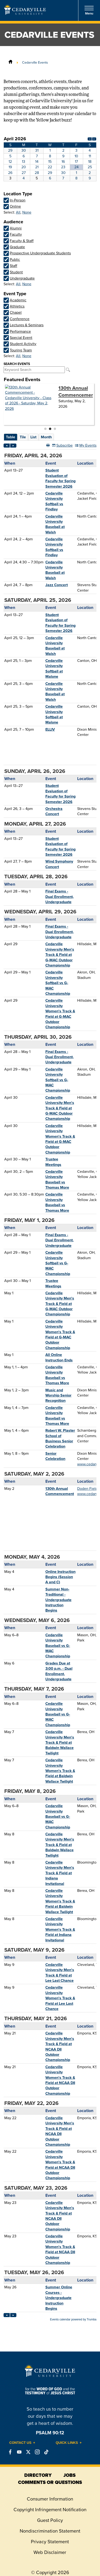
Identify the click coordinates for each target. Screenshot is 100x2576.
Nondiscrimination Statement (50, 2530)
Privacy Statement (50, 2541)
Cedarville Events (35, 62)
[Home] (10, 62)
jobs (69, 2475)
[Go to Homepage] (25, 13)
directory (38, 2475)
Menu (89, 10)
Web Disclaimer (49, 2552)
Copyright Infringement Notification (50, 2509)
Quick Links (67, 2443)
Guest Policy (50, 2520)
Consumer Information (50, 2498)
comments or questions (50, 2482)
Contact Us (20, 2443)
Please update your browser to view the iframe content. (50, 158)
